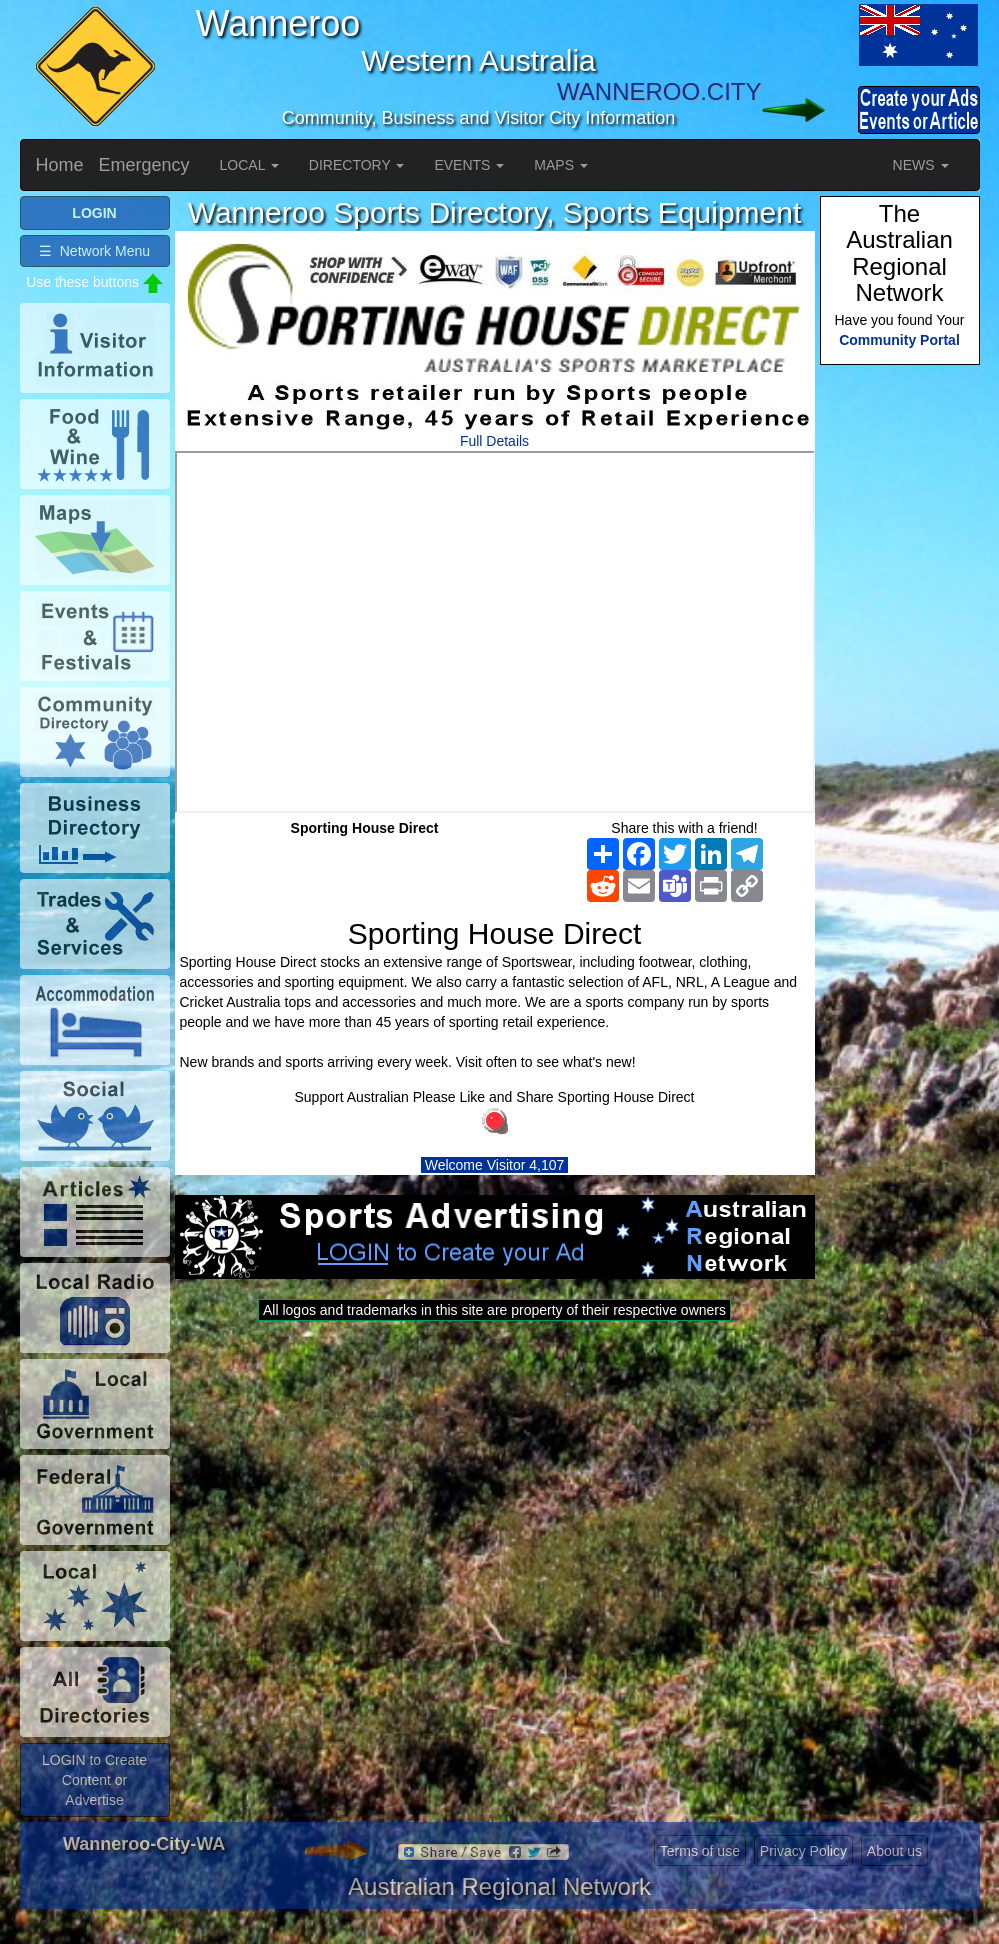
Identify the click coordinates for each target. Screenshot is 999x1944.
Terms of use (700, 1851)
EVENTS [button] (469, 165)
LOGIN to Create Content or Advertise (94, 1780)
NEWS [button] (921, 165)
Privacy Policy (803, 1851)
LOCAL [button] (249, 165)
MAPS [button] (561, 165)
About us (894, 1851)
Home (60, 165)
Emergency (144, 165)
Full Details (494, 441)
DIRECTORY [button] (357, 165)
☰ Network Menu (94, 251)
